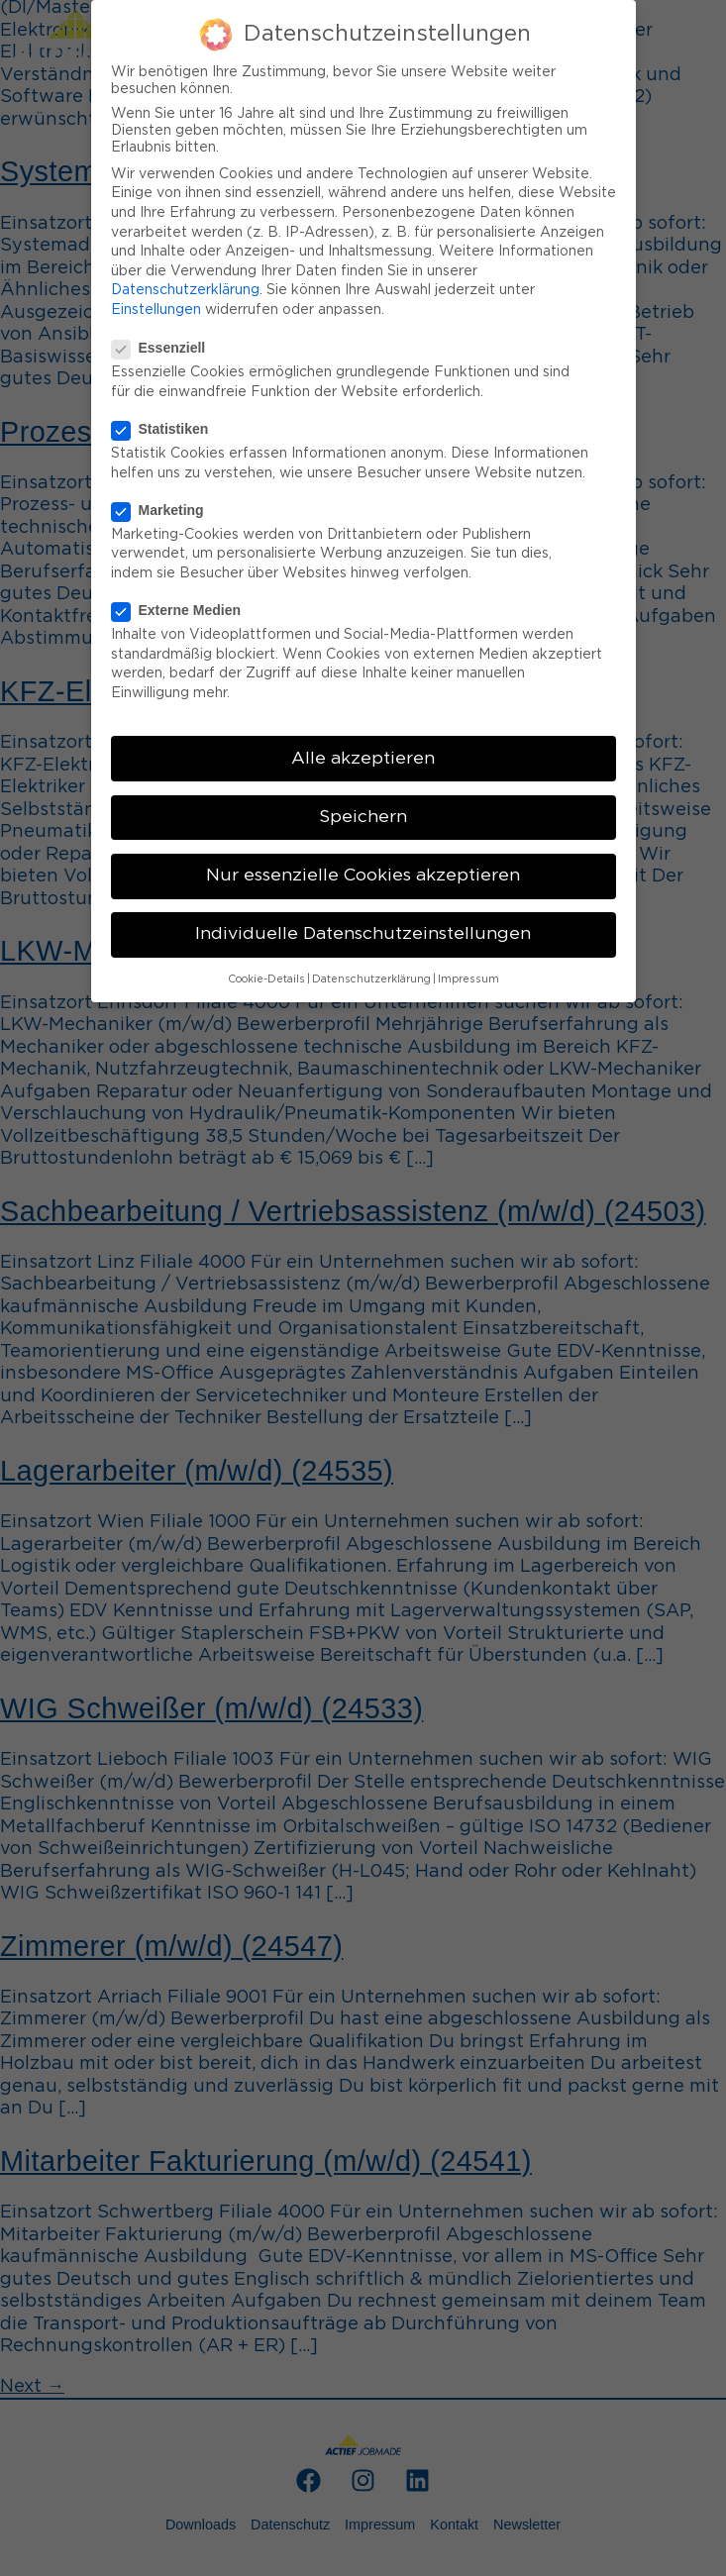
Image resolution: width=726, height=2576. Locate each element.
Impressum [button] (468, 979)
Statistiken (168, 429)
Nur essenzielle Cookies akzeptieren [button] (363, 875)
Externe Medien (184, 610)
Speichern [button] (363, 817)
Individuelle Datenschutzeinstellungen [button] (363, 934)
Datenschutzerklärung (185, 290)
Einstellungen (156, 310)
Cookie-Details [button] (266, 979)
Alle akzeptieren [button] (363, 759)
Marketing (166, 510)
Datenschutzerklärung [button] (371, 979)
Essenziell (167, 348)
